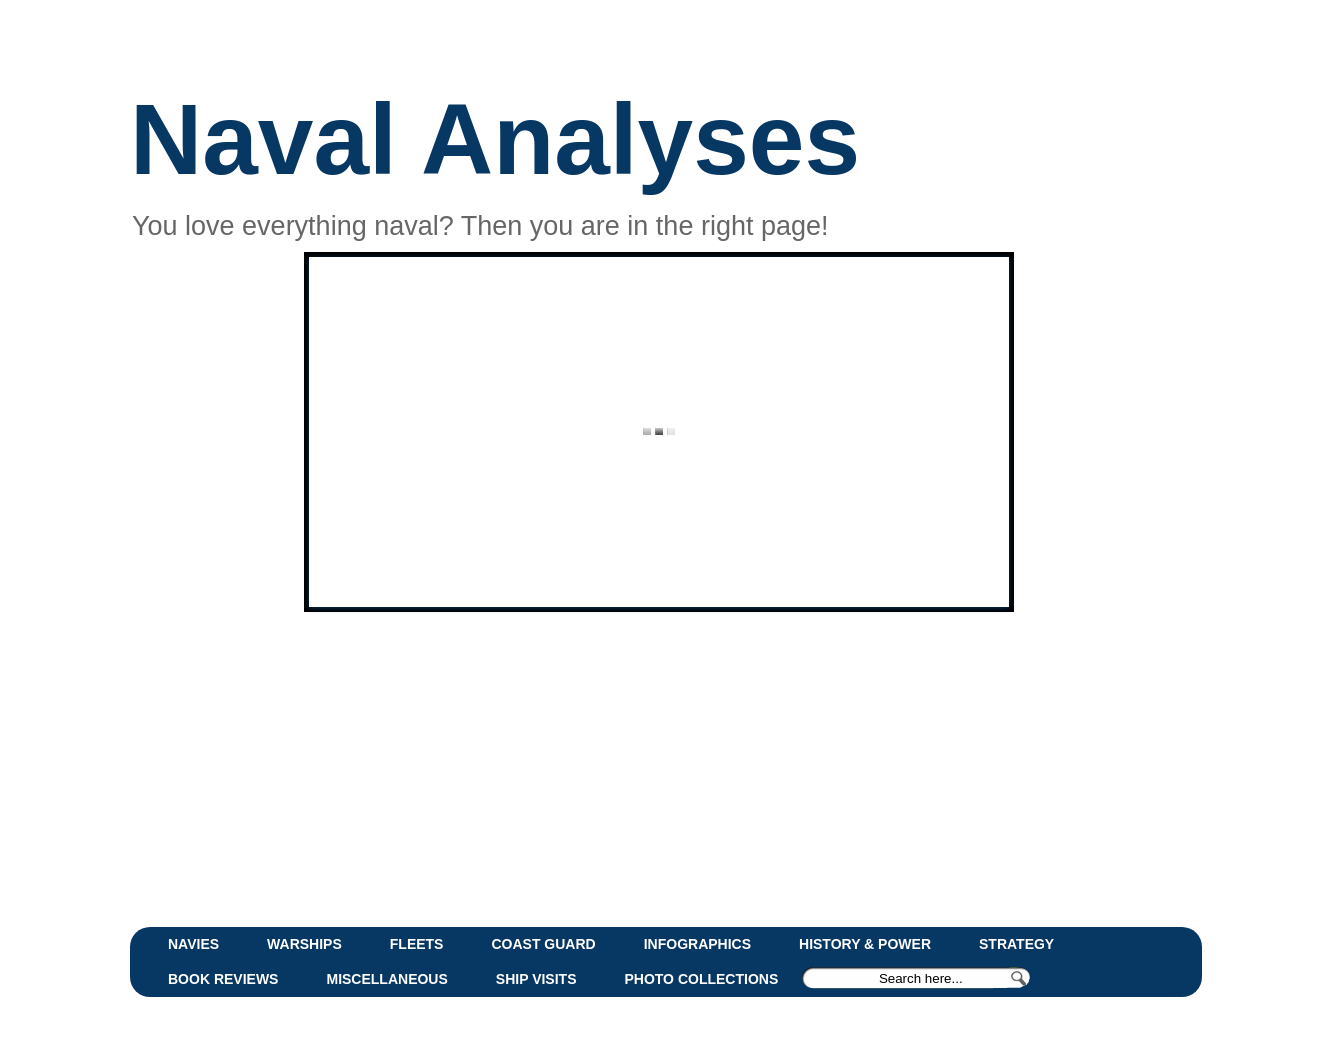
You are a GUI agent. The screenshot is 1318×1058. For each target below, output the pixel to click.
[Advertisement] (615, 767)
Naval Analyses (495, 139)
